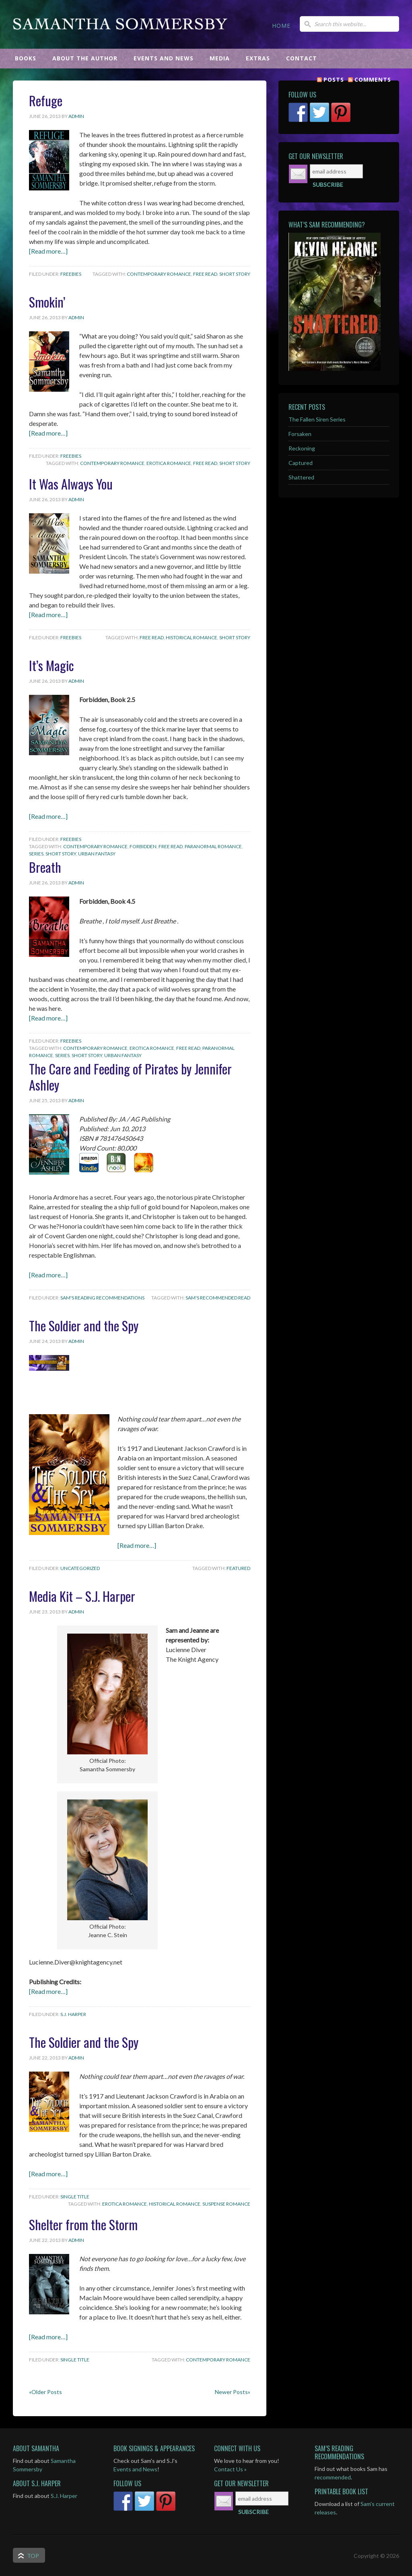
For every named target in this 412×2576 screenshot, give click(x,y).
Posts (333, 79)
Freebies (70, 274)
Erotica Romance (168, 463)
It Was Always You (71, 483)
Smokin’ (47, 301)
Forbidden (143, 846)
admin (76, 116)
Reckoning (301, 448)
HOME (281, 25)
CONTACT (301, 58)
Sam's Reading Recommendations (102, 1298)
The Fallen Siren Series (317, 419)
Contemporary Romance (159, 274)
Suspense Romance (226, 2204)
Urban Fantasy (96, 854)
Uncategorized (80, 1568)
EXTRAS (258, 58)
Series (36, 854)
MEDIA (220, 58)
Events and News (135, 2469)
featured (238, 1568)
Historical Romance (191, 637)
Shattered (301, 477)
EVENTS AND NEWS (164, 58)
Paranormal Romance (213, 846)
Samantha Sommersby (120, 42)
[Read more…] (48, 251)
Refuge (45, 100)
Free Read (205, 274)
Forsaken (299, 433)
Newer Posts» (232, 2391)
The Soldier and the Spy (83, 1325)
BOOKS (25, 58)
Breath (45, 866)
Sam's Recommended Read (217, 1298)
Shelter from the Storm (83, 2224)
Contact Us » (230, 2469)
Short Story (234, 274)
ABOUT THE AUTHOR (84, 58)
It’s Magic (51, 665)
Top (33, 2555)
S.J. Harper (73, 2014)
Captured (300, 462)
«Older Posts (45, 2391)
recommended (333, 2477)
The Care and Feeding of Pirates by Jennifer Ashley (130, 1076)
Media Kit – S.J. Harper (82, 1596)
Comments (372, 79)
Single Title (74, 2197)
